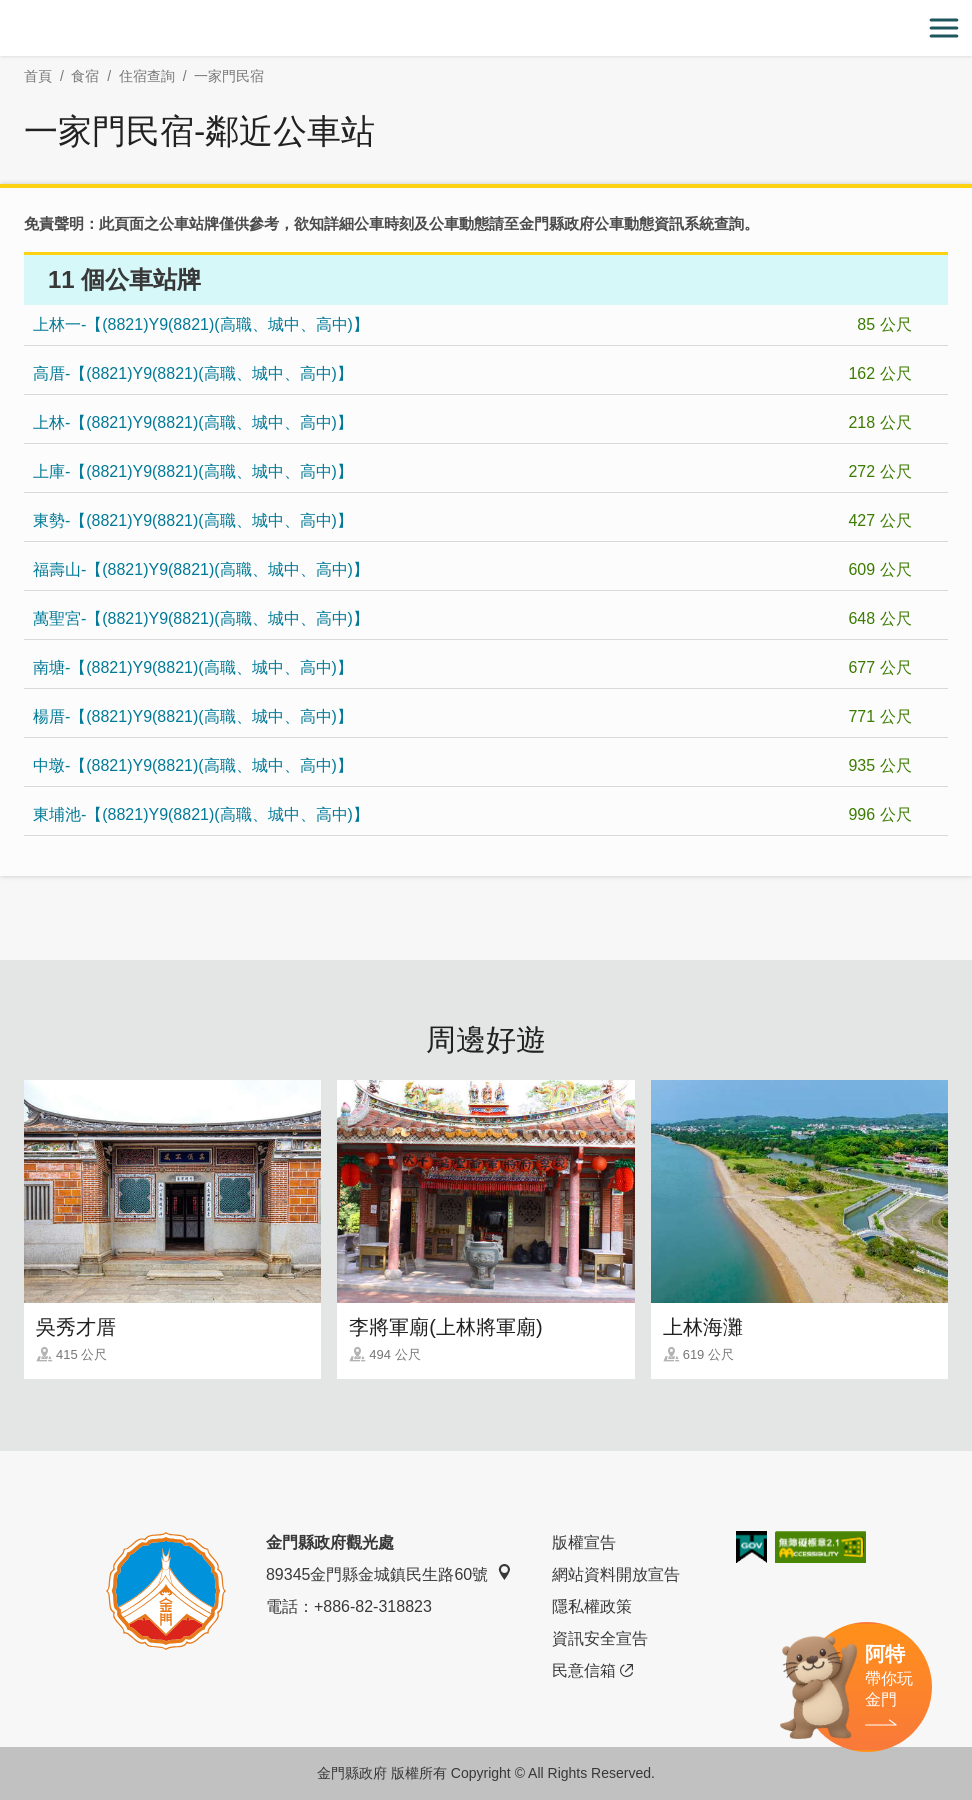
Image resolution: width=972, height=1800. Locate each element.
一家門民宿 (229, 76)
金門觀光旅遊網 (486, 28)
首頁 (38, 76)
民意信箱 (592, 1671)
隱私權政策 (592, 1606)
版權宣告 (584, 1542)
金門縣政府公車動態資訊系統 (616, 223)
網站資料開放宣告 (616, 1574)
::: (6, 11)
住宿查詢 (147, 76)
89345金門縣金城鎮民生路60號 (389, 1573)
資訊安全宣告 (600, 1638)
